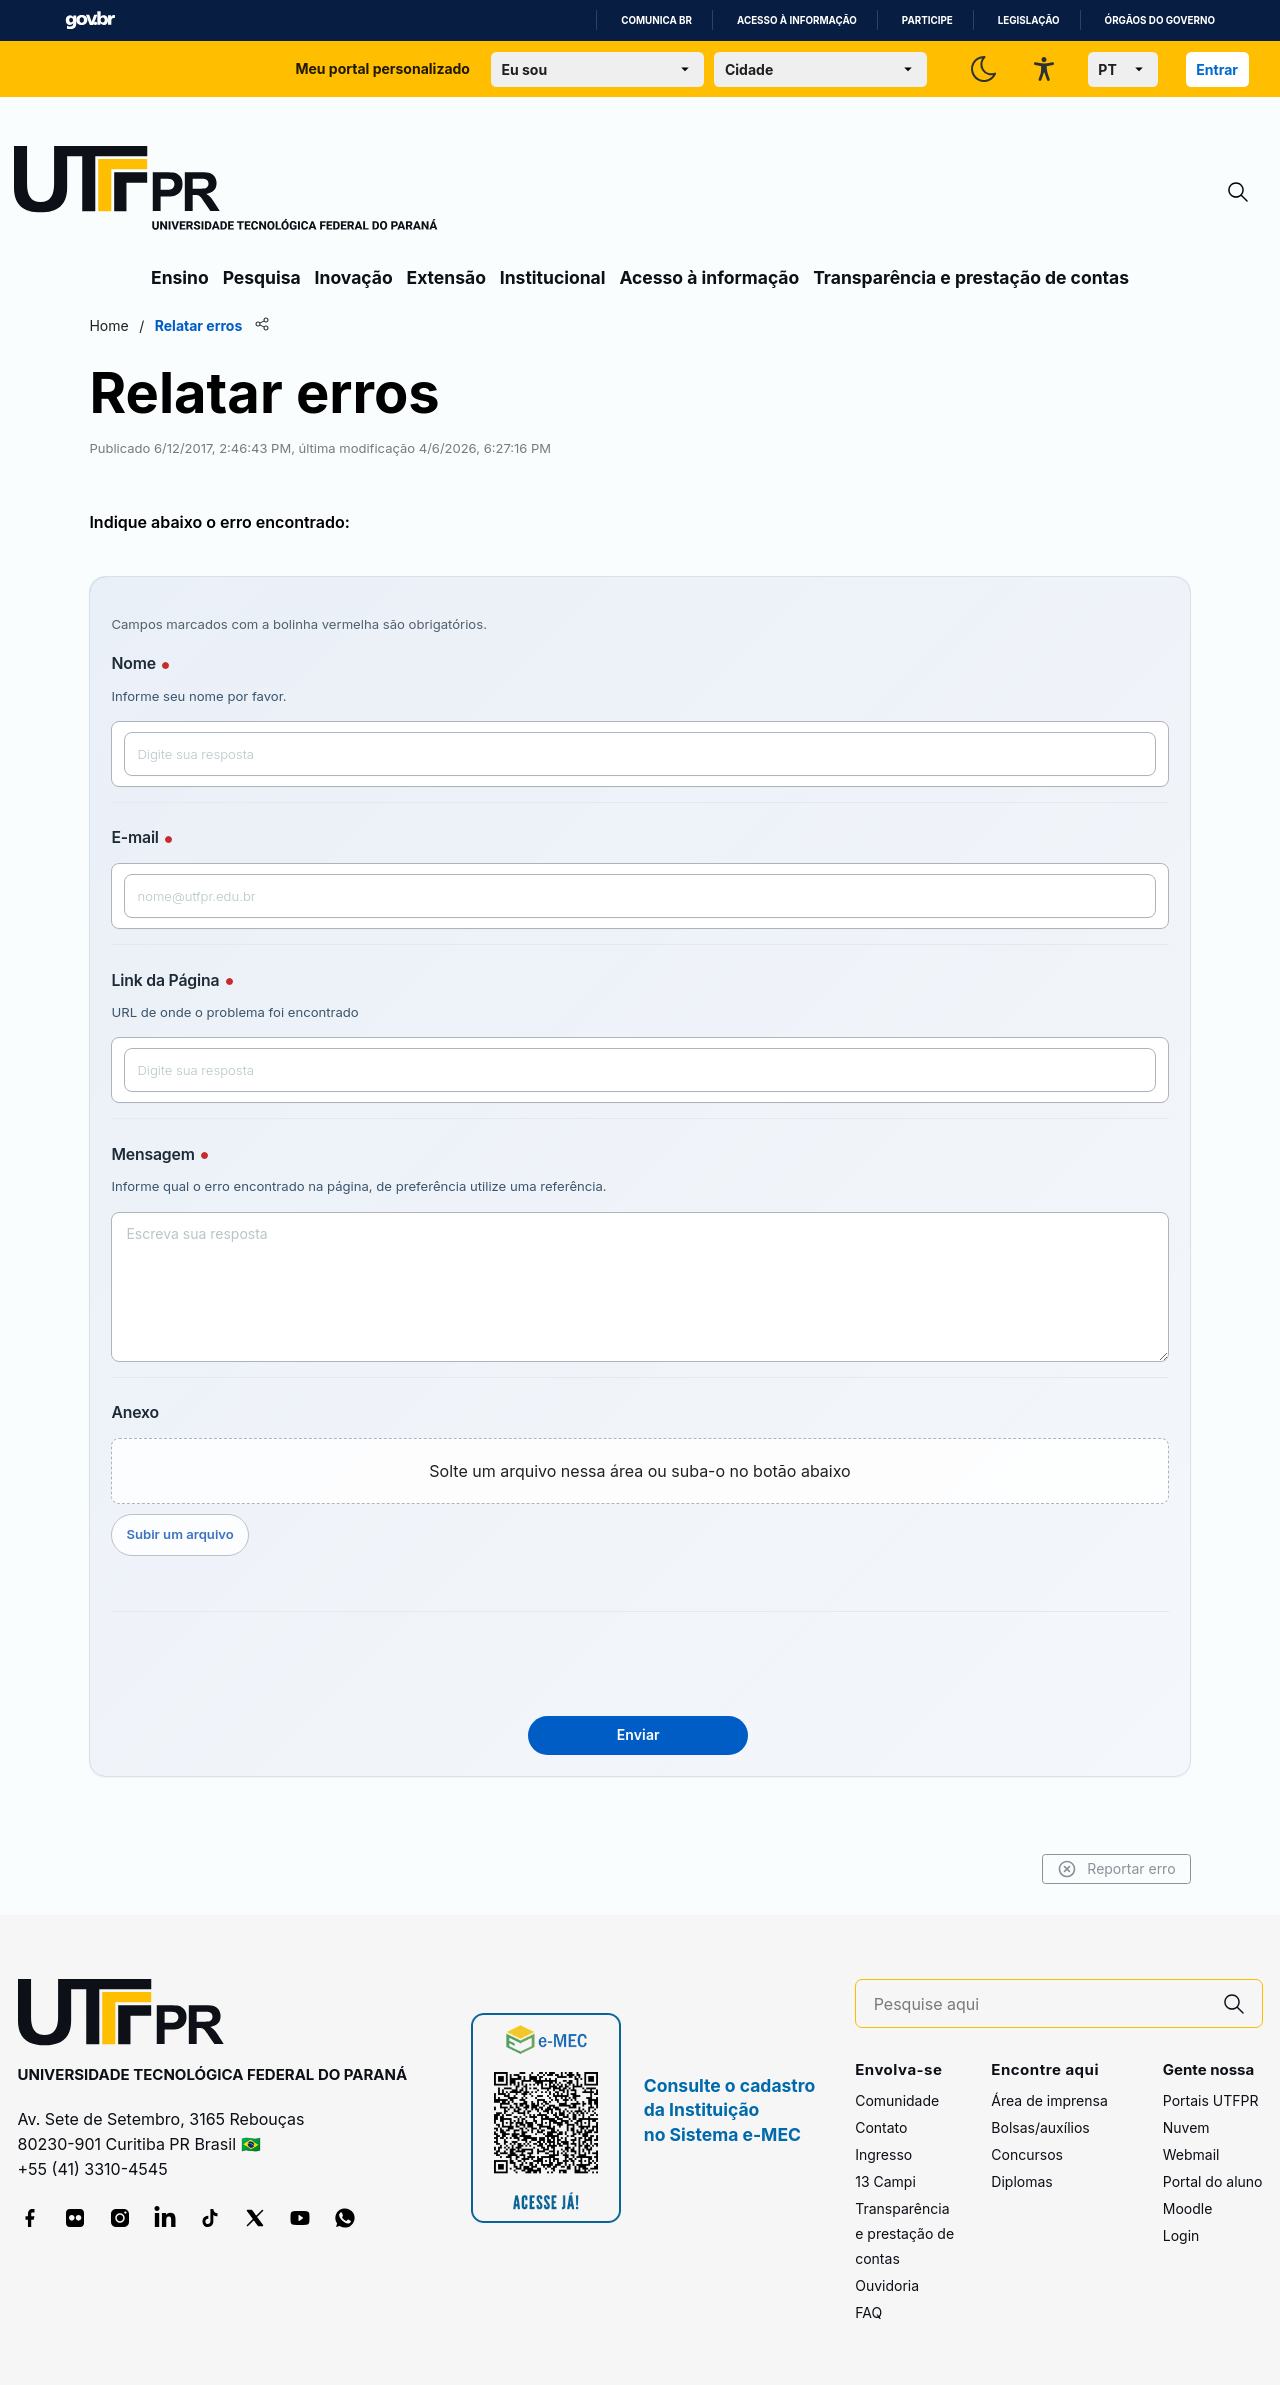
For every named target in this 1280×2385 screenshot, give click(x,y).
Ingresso (883, 2154)
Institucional (553, 277)
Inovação (354, 277)
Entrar (1217, 69)
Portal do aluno (1213, 2181)
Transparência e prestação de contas (971, 277)
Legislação (1029, 20)
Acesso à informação (797, 20)
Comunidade (897, 2100)
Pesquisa (262, 277)
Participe (927, 20)
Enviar (638, 1734)
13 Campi (885, 2181)
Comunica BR (656, 20)
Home (172, 325)
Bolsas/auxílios (1040, 2127)
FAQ (868, 2312)
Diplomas (1021, 2181)
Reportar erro (1052, 1869)
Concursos (1027, 2154)
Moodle (1188, 2208)
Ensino (180, 277)
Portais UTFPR (1211, 2100)
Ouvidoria (887, 2285)
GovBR (90, 20)
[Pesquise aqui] (1040, 2004)
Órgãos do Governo (1160, 20)
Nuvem (1186, 2127)
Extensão (446, 277)
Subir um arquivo (243, 1534)
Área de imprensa (1049, 2100)
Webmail (1191, 2154)
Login (1181, 2235)
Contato (881, 2127)
